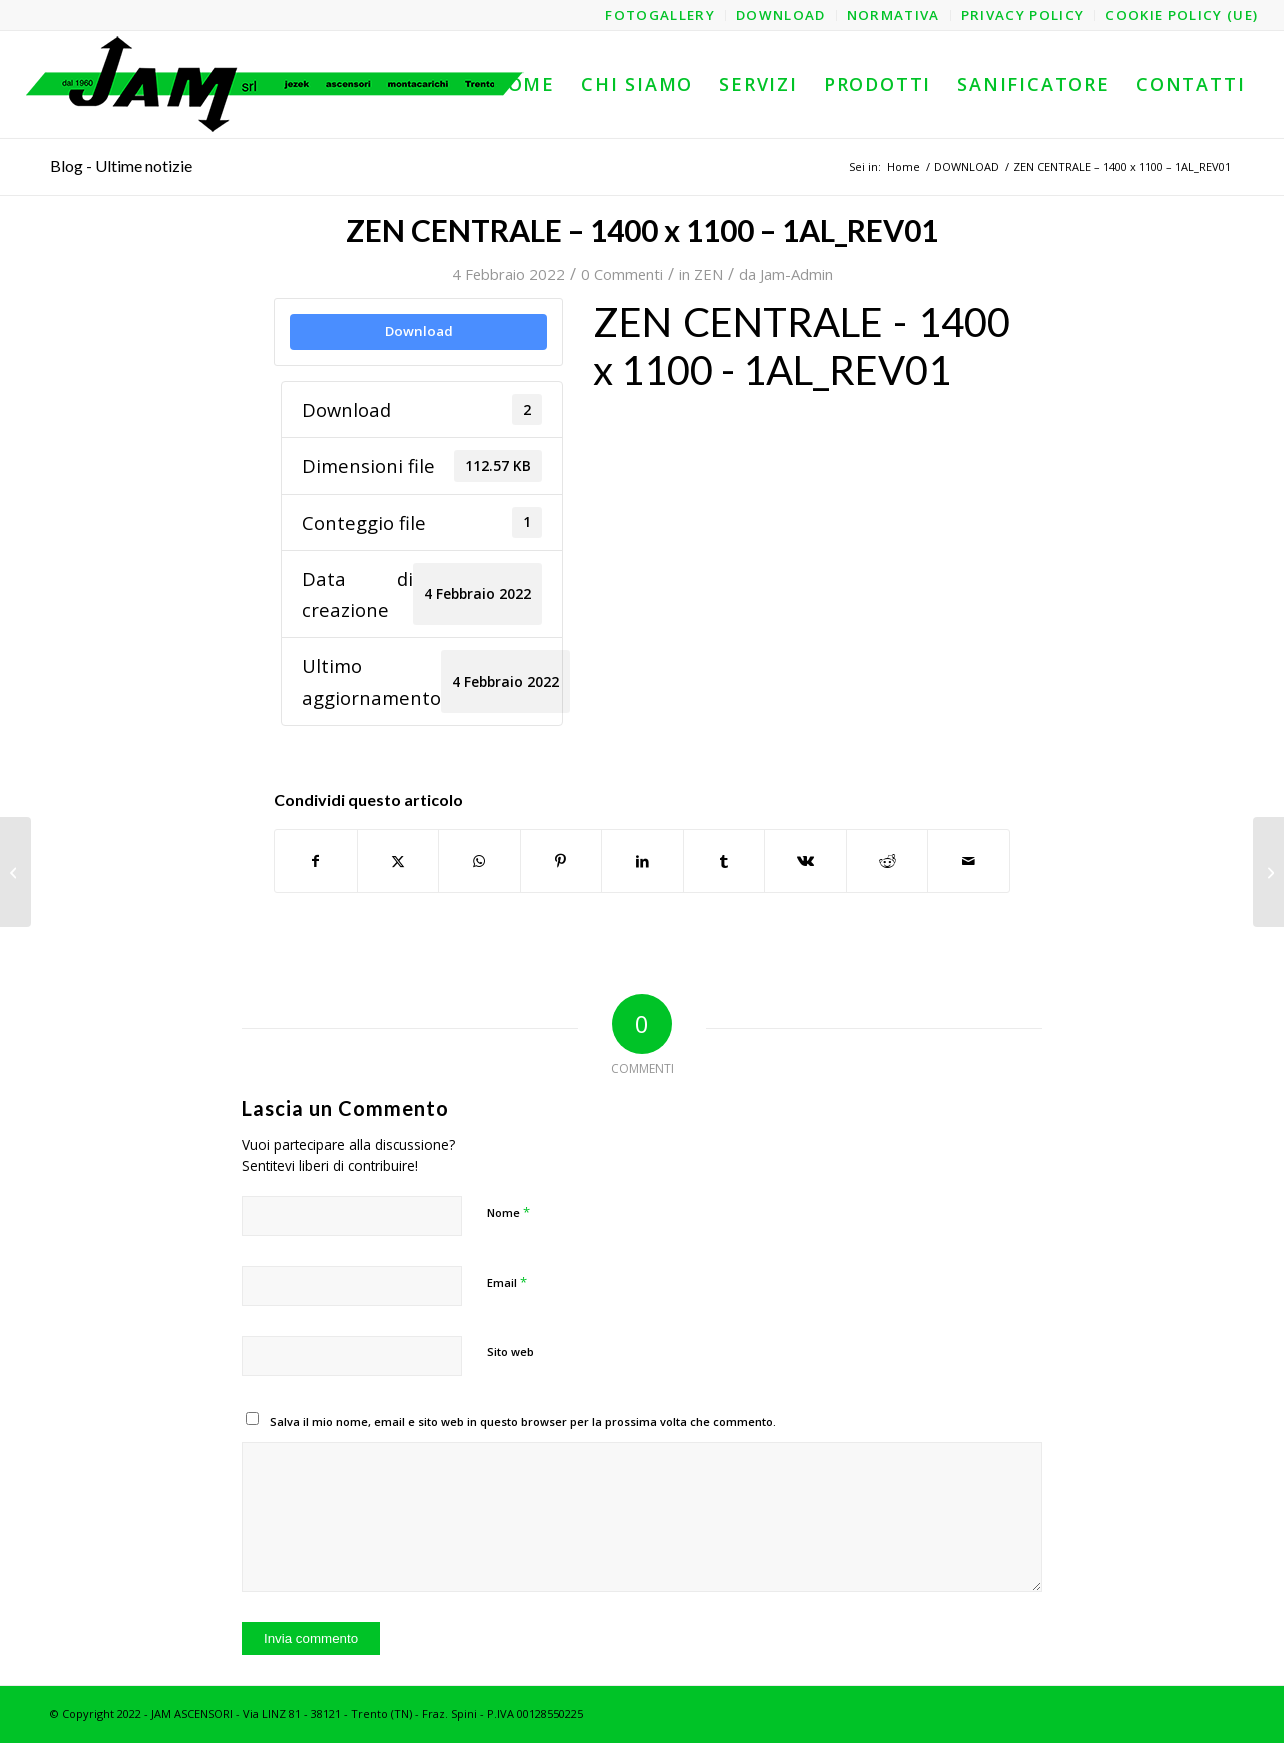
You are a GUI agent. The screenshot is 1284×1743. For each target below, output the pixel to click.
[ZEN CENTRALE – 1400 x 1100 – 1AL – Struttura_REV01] (15, 872)
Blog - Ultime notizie (121, 165)
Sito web (510, 1351)
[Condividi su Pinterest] (561, 861)
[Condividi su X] (398, 861)
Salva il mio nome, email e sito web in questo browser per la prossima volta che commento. (523, 1421)
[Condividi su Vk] (805, 861)
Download (419, 331)
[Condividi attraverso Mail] (968, 861)
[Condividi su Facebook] (316, 861)
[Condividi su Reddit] (887, 861)
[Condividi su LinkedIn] (642, 861)
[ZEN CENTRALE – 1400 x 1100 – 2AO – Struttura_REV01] (1268, 872)
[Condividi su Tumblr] (724, 861)
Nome (508, 1212)
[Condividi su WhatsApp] (479, 861)
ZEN (708, 274)
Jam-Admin (796, 274)
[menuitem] (660, 15)
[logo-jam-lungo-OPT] (276, 84)
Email (507, 1282)
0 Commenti (622, 274)
